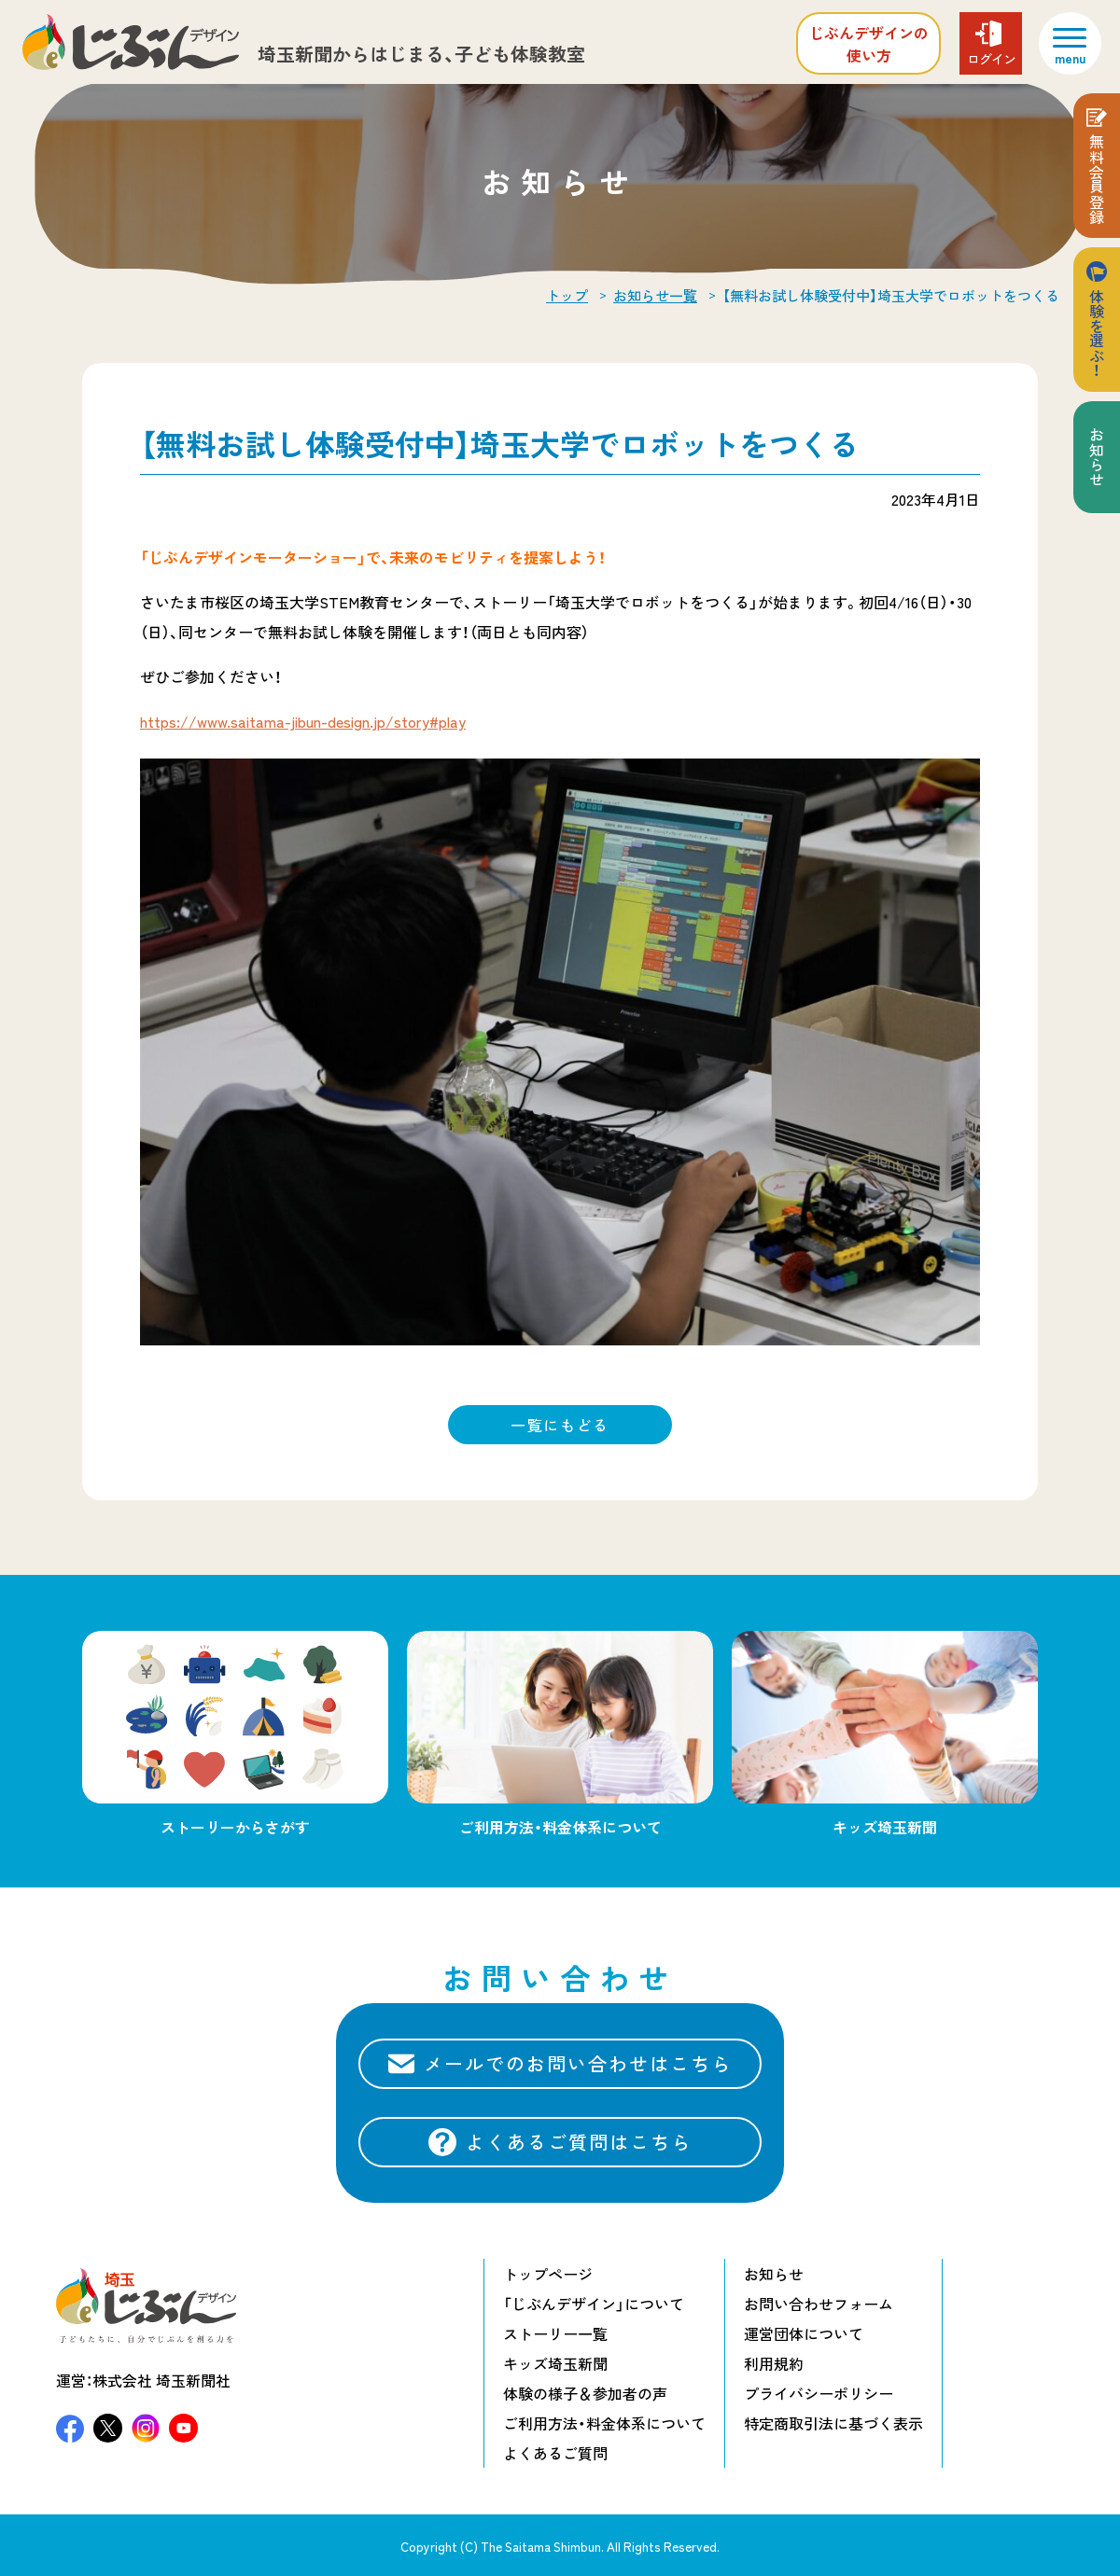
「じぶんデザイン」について (593, 2303)
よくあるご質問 (555, 2453)
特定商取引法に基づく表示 (833, 2423)
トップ (567, 295)
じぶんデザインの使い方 (869, 43)
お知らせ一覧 (655, 295)
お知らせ (1096, 457)
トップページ (548, 2274)
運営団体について (803, 2333)
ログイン (991, 58)
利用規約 (774, 2363)
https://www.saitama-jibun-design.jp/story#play (303, 721)
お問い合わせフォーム (818, 2303)
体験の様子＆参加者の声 (585, 2393)
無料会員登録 (1096, 179)
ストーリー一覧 (555, 2333)
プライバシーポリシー (818, 2393)
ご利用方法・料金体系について (604, 2423)
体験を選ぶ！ (1096, 333)
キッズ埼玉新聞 (555, 2363)
